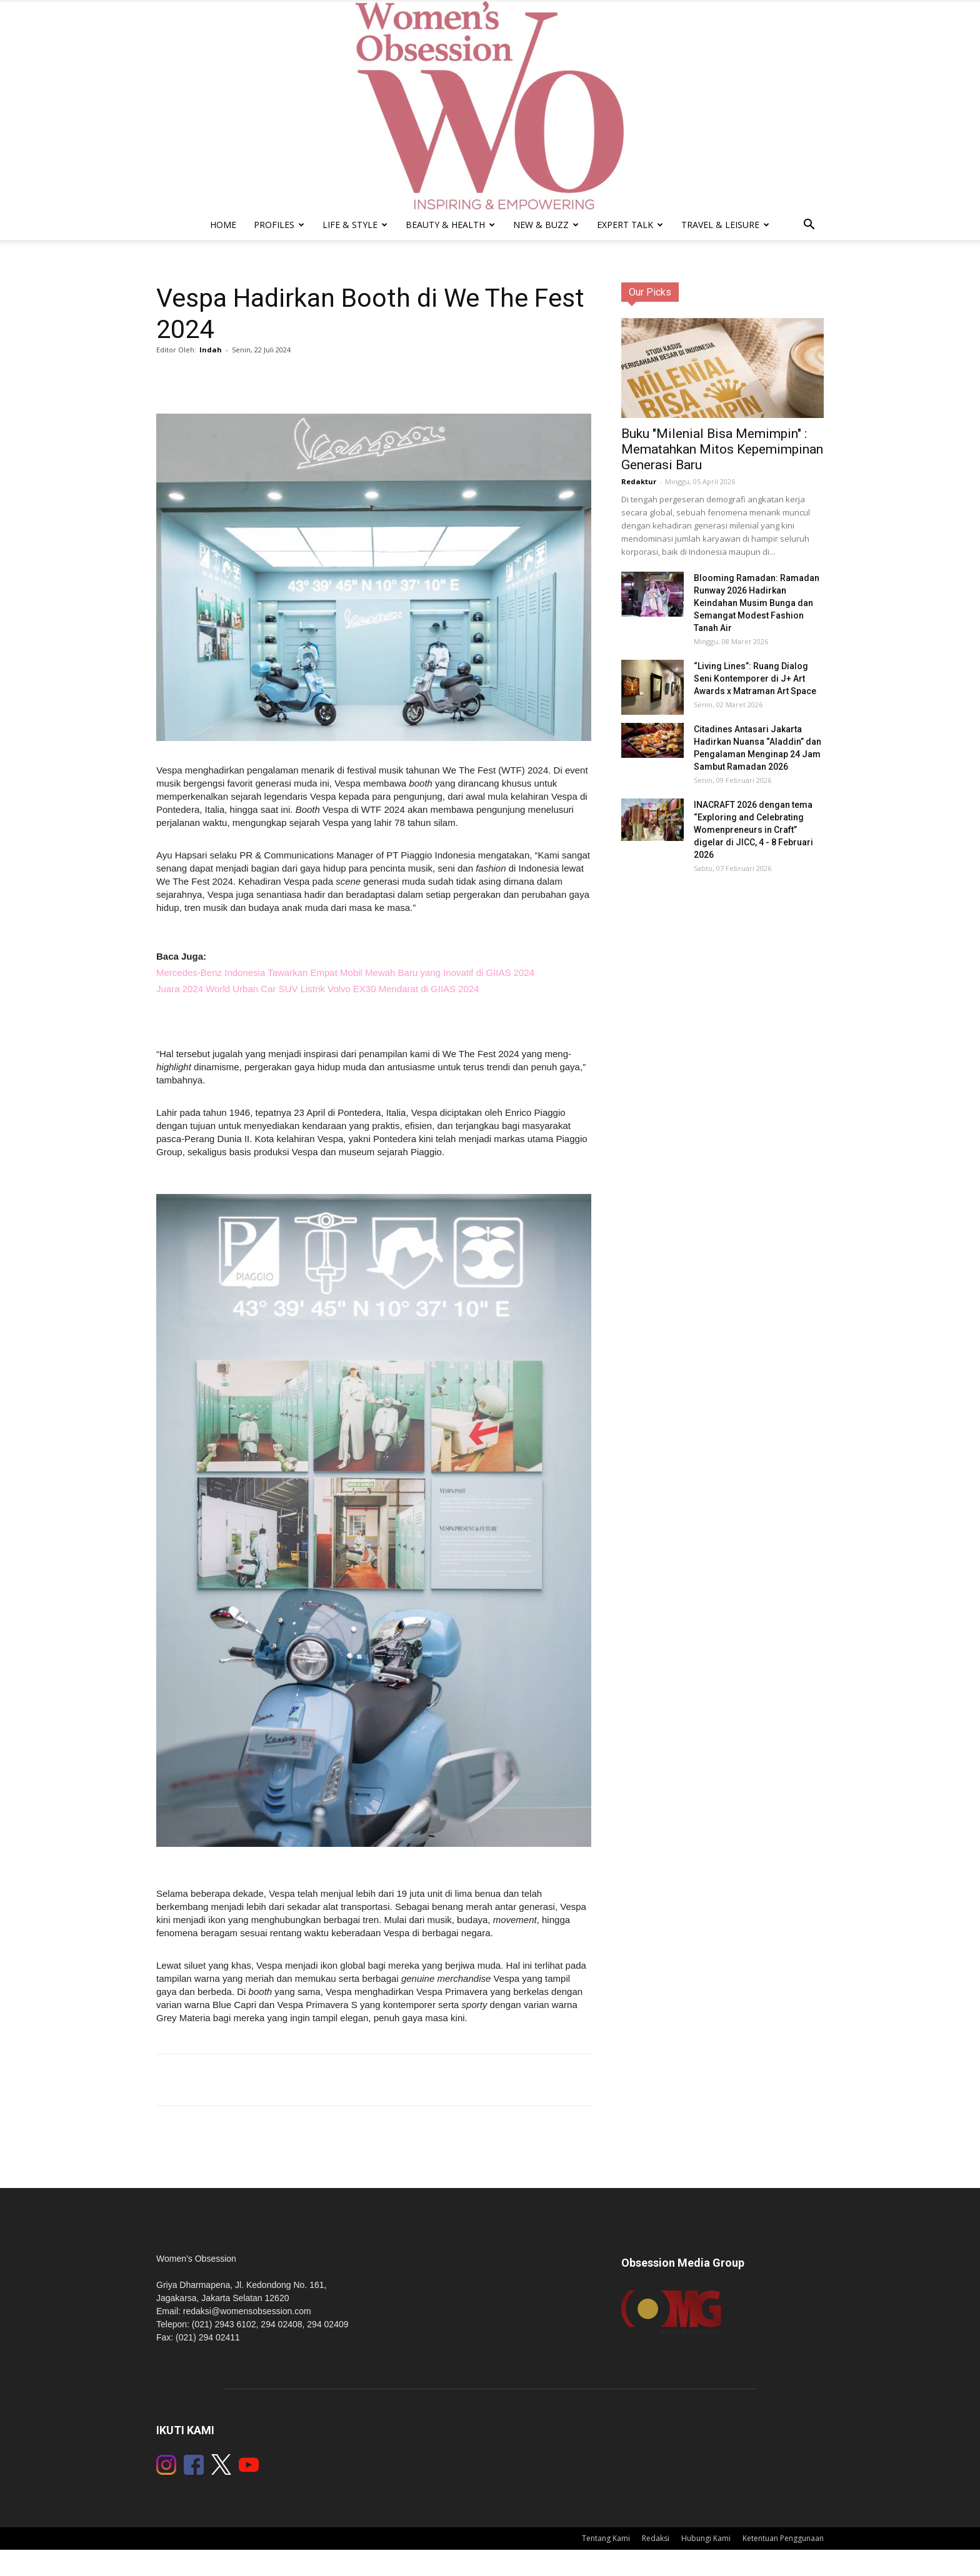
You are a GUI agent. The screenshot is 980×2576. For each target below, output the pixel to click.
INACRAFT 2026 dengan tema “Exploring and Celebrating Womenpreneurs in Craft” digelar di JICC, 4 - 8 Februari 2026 (753, 830)
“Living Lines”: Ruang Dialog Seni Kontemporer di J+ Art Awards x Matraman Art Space (755, 678)
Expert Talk (630, 225)
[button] (809, 226)
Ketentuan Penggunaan (783, 2538)
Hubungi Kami (706, 2538)
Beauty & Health (450, 225)
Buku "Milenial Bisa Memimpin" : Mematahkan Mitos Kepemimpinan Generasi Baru (722, 449)
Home (223, 225)
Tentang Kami (606, 2538)
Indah (210, 349)
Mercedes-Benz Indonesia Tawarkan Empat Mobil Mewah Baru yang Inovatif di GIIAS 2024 (345, 972)
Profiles (279, 225)
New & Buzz (546, 225)
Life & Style (355, 225)
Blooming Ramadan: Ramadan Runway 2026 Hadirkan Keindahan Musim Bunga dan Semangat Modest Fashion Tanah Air (756, 603)
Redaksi (655, 2538)
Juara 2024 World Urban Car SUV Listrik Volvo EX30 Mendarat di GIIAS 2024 (317, 988)
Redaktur (638, 481)
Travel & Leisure (725, 225)
